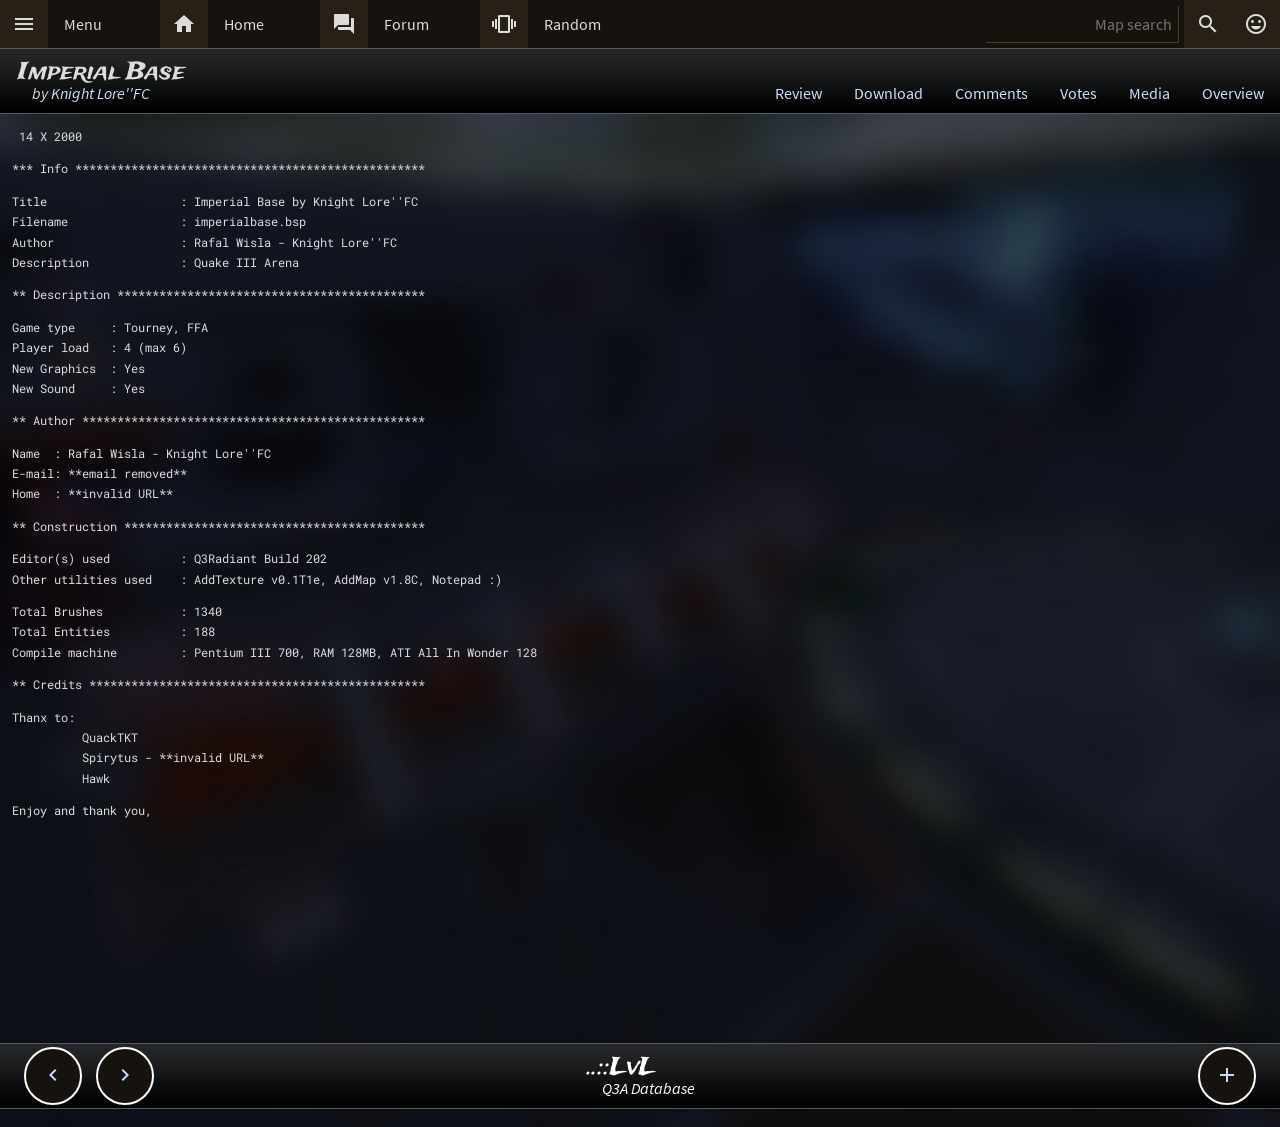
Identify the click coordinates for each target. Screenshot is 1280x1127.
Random (572, 24)
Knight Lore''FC (100, 93)
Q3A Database (648, 1088)
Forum (406, 24)
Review (798, 93)
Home (244, 24)
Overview (1233, 93)
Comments (991, 93)
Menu (83, 24)
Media (1149, 93)
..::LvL (621, 1067)
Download (888, 93)
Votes (1078, 93)
